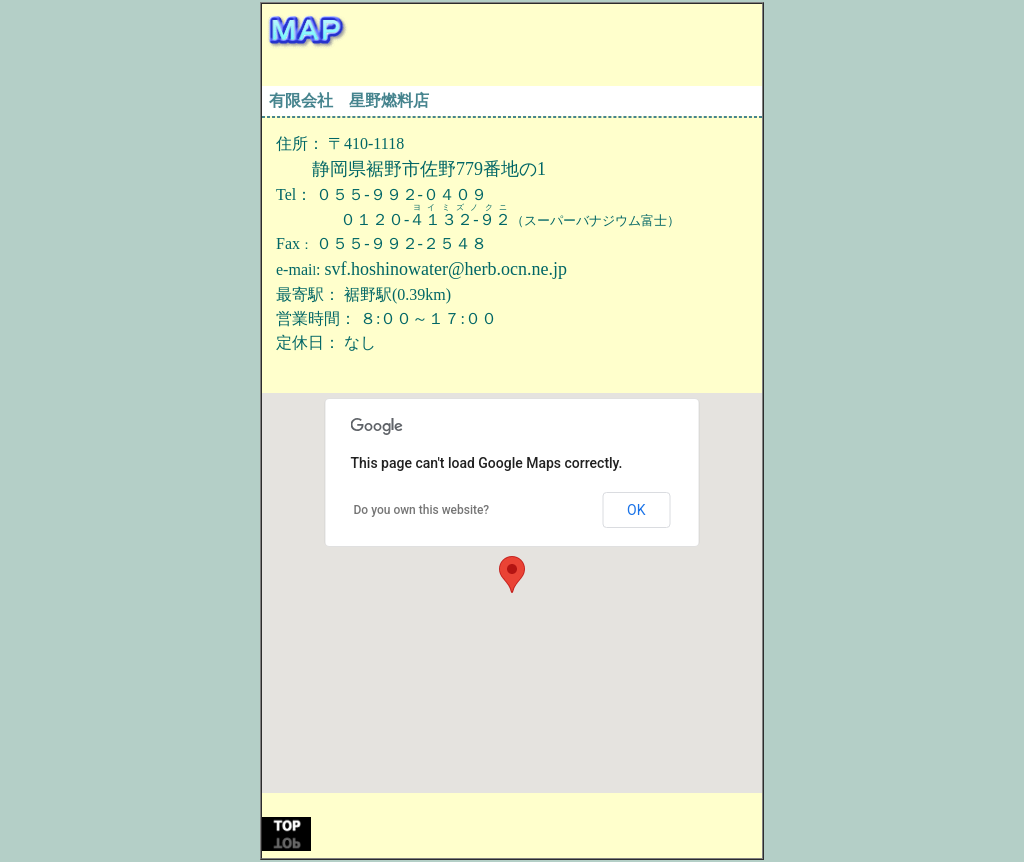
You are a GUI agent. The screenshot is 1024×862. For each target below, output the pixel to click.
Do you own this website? (422, 510)
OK (636, 510)
